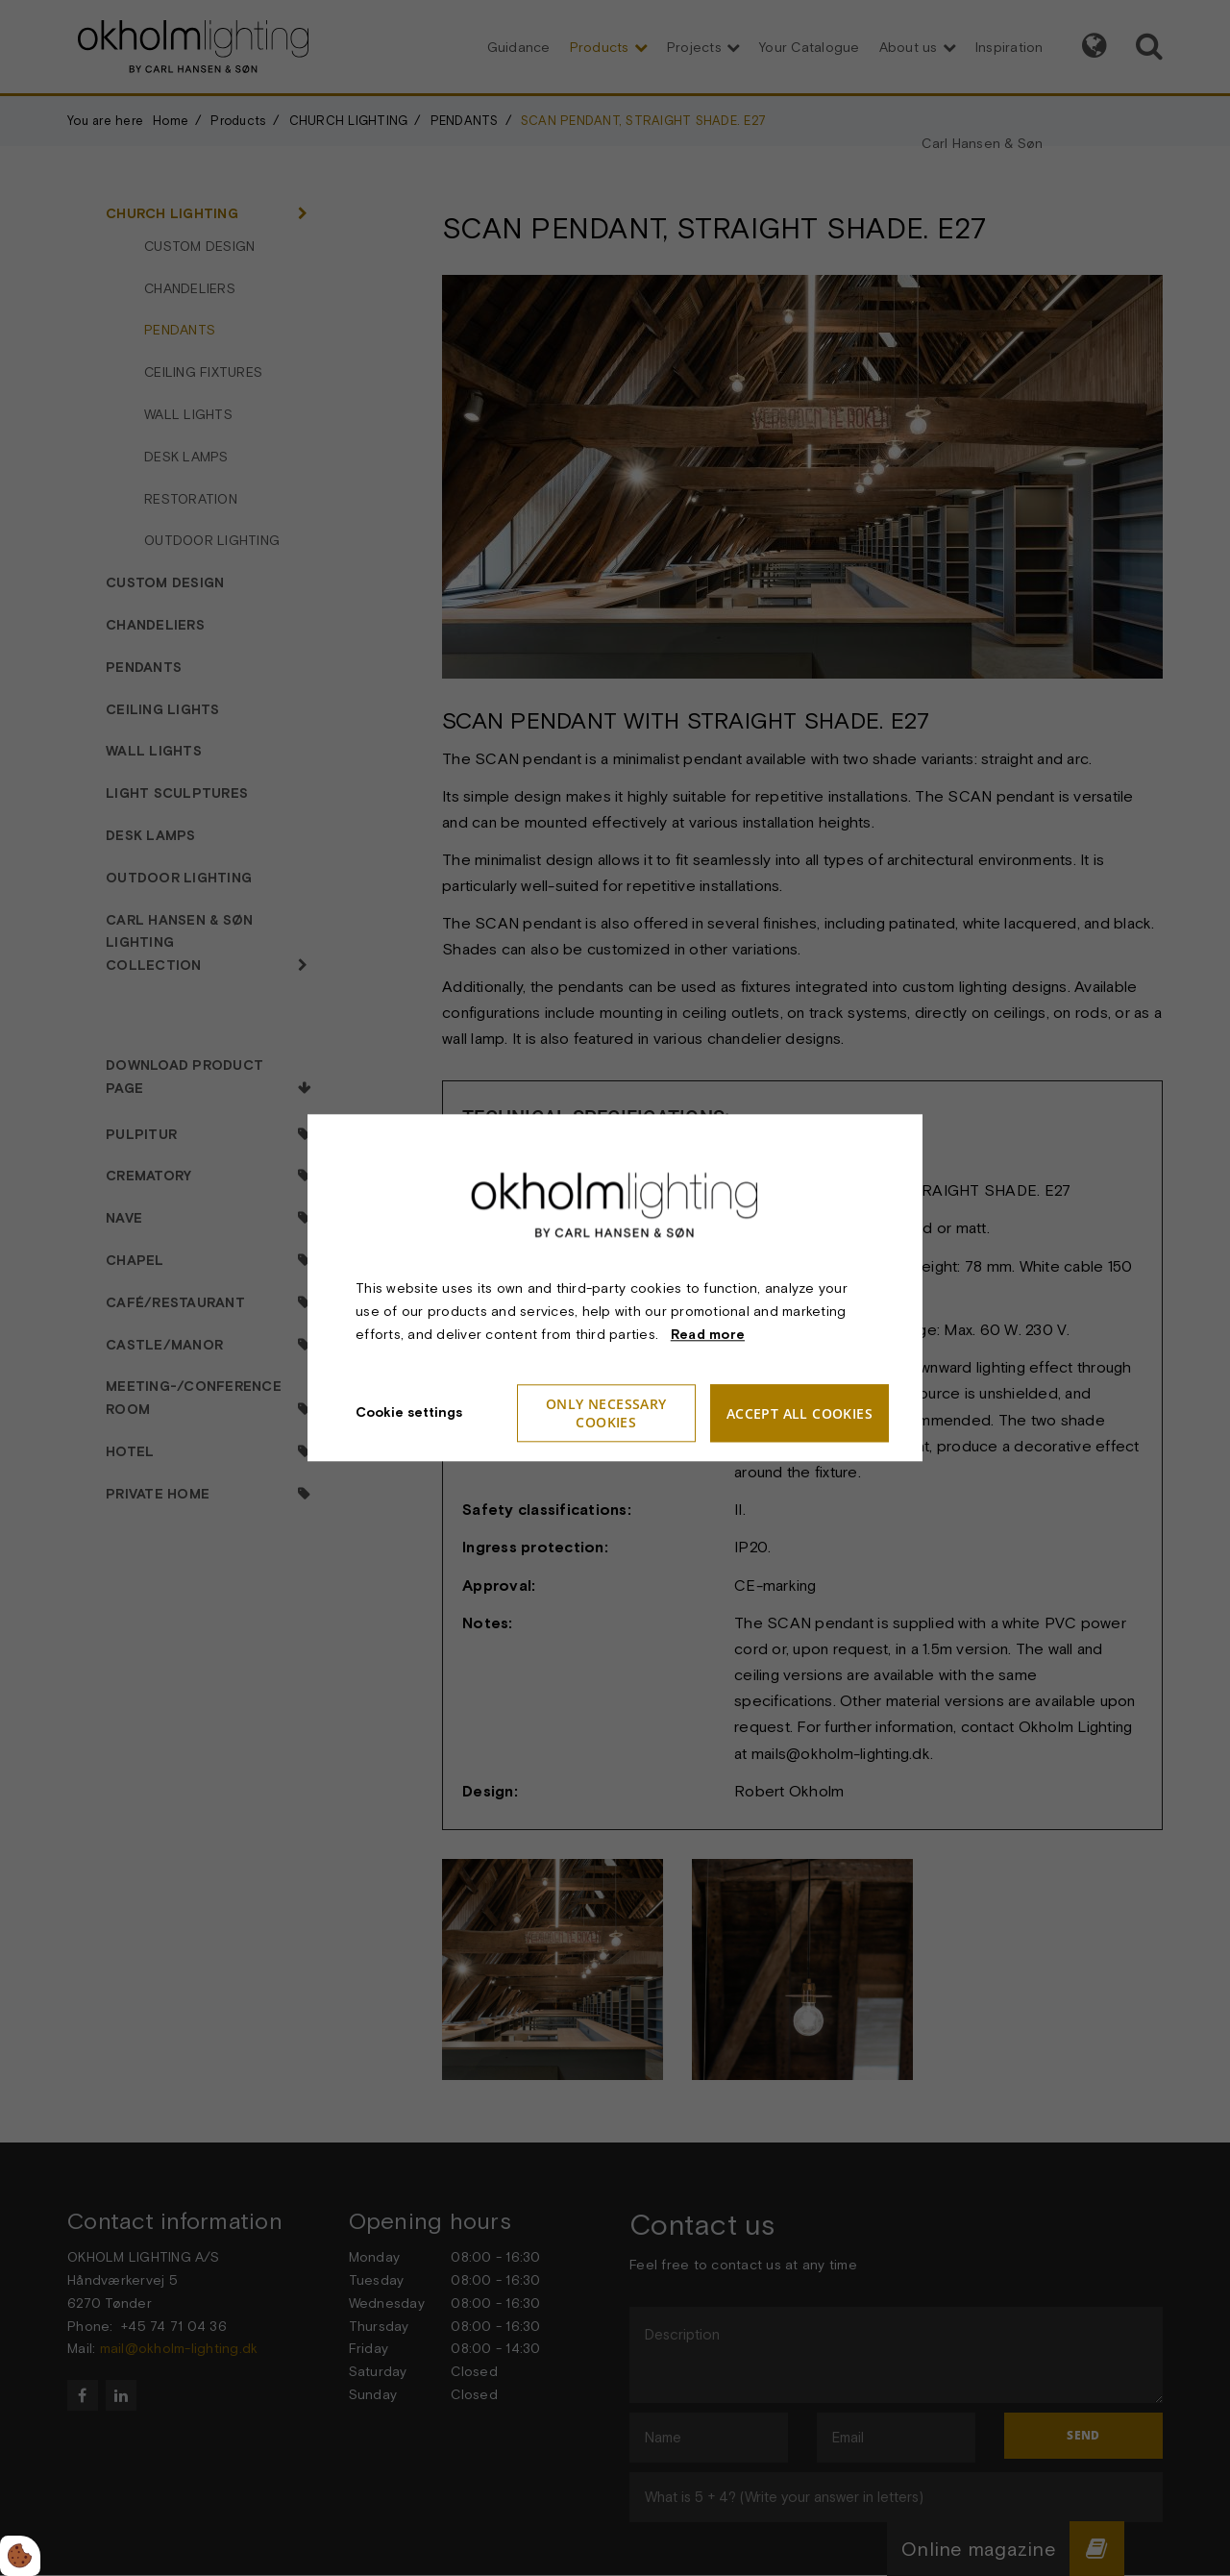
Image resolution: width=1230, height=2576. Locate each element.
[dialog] (615, 1287)
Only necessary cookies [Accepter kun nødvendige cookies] (606, 1414)
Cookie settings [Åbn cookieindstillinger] (409, 1413)
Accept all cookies (799, 1413)
